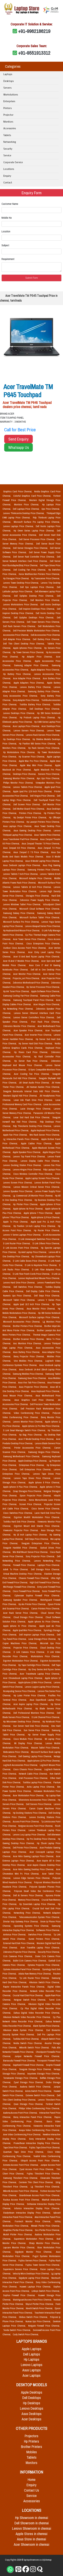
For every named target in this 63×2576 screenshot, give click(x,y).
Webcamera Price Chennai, (16, 1751)
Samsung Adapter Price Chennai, (32, 665)
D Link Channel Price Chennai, (46, 1717)
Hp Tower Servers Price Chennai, (29, 652)
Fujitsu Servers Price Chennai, (33, 2260)
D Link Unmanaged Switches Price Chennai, (39, 1239)
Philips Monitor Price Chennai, (18, 782)
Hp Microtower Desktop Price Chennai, (22, 1721)
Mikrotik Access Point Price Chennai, (21, 2191)
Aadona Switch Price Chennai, (36, 2086)
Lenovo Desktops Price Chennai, (19, 713)
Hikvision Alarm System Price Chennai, (24, 2030)
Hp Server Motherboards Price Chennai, (31, 1706)
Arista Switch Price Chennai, (38, 2091)
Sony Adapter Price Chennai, (26, 700)
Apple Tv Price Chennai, (16, 1221)
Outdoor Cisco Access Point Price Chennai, (25, 947)
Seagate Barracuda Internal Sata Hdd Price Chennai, (31, 1091)
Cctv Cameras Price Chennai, (18, 1956)
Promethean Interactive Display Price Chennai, (37, 2143)
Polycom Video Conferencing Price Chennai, (31, 1415)
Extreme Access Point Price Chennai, (21, 2164)
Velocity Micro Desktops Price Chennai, (31, 2273)
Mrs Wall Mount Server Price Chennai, (31, 1552)
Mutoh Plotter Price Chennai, (18, 2234)
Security (7, 149)
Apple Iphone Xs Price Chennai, (44, 1621)
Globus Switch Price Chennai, (34, 2317)
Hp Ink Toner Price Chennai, (16, 991)
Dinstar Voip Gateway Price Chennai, (21, 1921)
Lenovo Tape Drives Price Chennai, (33, 1478)
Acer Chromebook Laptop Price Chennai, (23, 1678)
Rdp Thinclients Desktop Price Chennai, (32, 1126)
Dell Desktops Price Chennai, (45, 708)
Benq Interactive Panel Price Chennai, (33, 2117)
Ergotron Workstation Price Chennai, (21, 1660)
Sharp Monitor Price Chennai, (44, 2243)
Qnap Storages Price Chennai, (27, 1491)
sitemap (48, 2559)
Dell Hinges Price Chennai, (43, 795)
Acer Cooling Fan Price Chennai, (32, 1073)
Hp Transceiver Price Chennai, (45, 578)
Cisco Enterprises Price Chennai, (43, 943)
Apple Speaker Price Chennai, (27, 1152)
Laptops (7, 74)
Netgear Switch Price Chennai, (31, 1999)
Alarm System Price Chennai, (46, 2025)
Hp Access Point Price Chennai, (31, 1228)
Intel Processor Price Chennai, (34, 1778)
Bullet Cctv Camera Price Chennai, (30, 1960)
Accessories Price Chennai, (16, 634)
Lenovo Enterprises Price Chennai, (31, 1471)
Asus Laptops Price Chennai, (18, 826)
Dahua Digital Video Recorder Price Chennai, (37, 2012)
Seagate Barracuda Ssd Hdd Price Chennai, (31, 1076)
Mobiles (31, 2452)
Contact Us (31, 2490)
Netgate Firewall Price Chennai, (44, 2325)
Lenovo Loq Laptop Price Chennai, (29, 1834)
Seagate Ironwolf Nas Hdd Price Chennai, (31, 1119)
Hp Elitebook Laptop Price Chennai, (31, 719)
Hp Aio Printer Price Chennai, (32, 1604)
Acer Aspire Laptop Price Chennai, (31, 1704)
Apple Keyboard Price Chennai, (45, 1130)
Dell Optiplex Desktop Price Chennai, (35, 595)
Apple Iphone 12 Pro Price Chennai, (43, 1760)
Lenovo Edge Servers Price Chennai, (32, 1878)
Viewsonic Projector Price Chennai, (21, 1530)
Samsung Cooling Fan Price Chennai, (21, 995)
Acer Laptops (31, 2375)
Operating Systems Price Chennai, (32, 1925)
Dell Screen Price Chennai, (27, 804)
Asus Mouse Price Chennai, (18, 1395)
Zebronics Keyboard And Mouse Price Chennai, (31, 1063)
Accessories (9, 128)
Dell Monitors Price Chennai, (45, 600)
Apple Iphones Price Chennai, (28, 647)
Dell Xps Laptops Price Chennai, (38, 587)
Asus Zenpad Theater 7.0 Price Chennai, (41, 843)
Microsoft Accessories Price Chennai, (22, 1321)
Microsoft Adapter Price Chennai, (36, 878)
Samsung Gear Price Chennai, (32, 1378)
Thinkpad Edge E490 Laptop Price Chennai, (31, 515)
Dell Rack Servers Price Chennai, (20, 626)
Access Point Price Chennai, (26, 1821)
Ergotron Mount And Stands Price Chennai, (37, 1525)
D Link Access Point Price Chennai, (21, 1247)
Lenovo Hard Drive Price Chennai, (19, 1282)
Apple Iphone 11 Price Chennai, (45, 1217)
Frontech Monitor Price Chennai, (34, 2221)
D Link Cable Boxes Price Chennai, (30, 1260)
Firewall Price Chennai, (24, 1565)
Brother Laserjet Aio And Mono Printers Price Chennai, (31, 1332)
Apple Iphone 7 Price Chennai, (39, 1213)
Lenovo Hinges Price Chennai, (27, 1169)
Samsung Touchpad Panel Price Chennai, (34, 1000)
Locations (8, 169)
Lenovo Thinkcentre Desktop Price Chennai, (24, 513)
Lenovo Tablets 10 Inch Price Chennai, (32, 887)
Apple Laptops (31, 2348)
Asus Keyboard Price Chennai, (45, 1391)
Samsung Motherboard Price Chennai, (22, 1456)
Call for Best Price (20, 429)
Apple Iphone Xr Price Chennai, (20, 1625)
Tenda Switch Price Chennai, (17, 2330)
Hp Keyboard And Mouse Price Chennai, (21, 930)
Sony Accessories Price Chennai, (21, 695)
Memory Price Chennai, (29, 1899)
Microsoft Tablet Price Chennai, (19, 1299)
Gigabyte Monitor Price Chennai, (35, 2251)
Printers (7, 108)
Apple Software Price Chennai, (45, 991)
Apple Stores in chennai (31, 2533)
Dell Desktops (31, 2397)
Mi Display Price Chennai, (29, 1743)
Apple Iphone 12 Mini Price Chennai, (35, 1682)
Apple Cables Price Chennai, (37, 1143)
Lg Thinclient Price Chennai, (45, 2186)
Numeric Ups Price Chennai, (18, 1295)
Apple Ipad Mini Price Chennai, (27, 1630)
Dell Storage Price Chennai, (45, 1569)
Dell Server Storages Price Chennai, (31, 548)
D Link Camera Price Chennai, (30, 1652)
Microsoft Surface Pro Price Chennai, (21, 921)
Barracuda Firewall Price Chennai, (19, 2060)
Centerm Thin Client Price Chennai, (36, 2182)
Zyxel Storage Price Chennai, (29, 2082)
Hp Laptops (31, 2359)
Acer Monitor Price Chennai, (27, 973)
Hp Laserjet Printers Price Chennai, (43, 821)
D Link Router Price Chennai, (17, 1243)
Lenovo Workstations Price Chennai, (21, 604)
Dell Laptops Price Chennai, (26, 508)
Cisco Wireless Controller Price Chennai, (33, 1173)
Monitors (8, 122)
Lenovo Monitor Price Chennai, (28, 1421)
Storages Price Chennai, (38, 895)
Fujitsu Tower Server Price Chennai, (43, 2264)
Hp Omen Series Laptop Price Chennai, (35, 530)
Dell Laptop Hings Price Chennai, (31, 798)
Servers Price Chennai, (49, 774)
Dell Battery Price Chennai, (46, 639)
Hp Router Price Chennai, (47, 1230)
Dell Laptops (31, 2354)
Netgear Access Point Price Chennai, (36, 1825)
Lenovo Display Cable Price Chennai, (40, 1160)
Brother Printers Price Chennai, (28, 1326)
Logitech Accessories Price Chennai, (20, 1765)
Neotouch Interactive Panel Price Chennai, (31, 2280)
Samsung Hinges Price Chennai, (44, 1452)
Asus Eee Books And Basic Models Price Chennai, (31, 854)
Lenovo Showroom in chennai (31, 2528)
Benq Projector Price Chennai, (30, 1356)
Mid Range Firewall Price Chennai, (19, 1586)
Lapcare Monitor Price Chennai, (19, 2247)
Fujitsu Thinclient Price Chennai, (43, 2173)
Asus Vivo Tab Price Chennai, (32, 1382)
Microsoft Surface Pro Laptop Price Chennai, (37, 521)
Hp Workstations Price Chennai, (19, 752)
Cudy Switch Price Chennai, (26, 2334)
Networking (9, 142)
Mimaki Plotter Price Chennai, (45, 2225)
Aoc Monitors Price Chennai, (28, 1343)
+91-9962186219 (34, 31)
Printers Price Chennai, (31, 813)
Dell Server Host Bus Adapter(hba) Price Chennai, (31, 563)
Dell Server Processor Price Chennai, (37, 539)
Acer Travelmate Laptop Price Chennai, (40, 1673)
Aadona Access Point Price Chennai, (20, 2112)
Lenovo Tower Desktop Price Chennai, (21, 582)
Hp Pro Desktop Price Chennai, (42, 1838)
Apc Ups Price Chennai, (48, 778)
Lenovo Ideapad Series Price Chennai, (42, 926)
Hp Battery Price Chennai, (18, 674)
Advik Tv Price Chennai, (16, 1569)
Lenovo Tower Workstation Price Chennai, (31, 889)
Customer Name (10, 204)
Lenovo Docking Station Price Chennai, (22, 1165)
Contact (7, 183)
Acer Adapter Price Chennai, (27, 678)
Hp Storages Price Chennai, (16, 578)
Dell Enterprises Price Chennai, (36, 1469)
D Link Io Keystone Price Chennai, (41, 1265)
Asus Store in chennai (31, 2539)
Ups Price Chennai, (50, 508)
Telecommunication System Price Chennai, (39, 1917)
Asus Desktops (31, 2413)
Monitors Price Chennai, (27, 504)
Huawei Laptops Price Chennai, (36, 2286)
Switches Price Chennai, (40, 1934)
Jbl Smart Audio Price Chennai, (34, 1082)
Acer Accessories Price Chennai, (31, 659)
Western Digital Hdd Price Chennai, (20, 1095)
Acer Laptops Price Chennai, (26, 726)
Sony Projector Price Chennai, (41, 1556)
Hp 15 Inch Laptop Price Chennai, (30, 1534)
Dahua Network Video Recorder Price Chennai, (31, 2023)
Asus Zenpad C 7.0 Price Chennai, (31, 852)
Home (31, 2479)
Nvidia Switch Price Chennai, (28, 2043)
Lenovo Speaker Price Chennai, (18, 1191)
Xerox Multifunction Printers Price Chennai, (39, 574)
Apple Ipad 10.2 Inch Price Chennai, (32, 1304)
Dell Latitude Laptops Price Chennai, (31, 589)
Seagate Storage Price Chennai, (35, 2069)
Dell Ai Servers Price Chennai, (28, 1895)
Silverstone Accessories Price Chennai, (38, 1799)
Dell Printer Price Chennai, (25, 1847)
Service (7, 155)
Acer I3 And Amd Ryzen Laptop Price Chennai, (36, 956)
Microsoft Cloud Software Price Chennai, (39, 908)
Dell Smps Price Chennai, (47, 1295)
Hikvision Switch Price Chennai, (44, 1982)
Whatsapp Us (18, 447)
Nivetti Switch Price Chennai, (39, 2308)
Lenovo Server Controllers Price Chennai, (34, 1017)
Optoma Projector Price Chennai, (44, 1964)
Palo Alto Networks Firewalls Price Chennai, (31, 2049)
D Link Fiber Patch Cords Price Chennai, (31, 1273)
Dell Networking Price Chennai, (31, 1558)
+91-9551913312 (34, 52)
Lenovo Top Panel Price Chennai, (29, 1156)
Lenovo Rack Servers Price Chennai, (43, 734)
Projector (8, 115)
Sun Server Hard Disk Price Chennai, (31, 1725)
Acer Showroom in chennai (31, 2544)
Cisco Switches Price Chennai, (18, 1512)
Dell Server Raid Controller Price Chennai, (34, 556)
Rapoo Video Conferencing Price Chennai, (31, 2119)
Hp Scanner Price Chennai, (32, 756)
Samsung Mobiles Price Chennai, (28, 1373)
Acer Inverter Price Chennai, (38, 1034)
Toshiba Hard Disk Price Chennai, (19, 1521)
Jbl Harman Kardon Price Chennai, (43, 1086)
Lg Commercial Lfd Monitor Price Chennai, (33, 1195)
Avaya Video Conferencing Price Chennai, (39, 2130)
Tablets (7, 135)
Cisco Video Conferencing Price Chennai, (31, 2154)
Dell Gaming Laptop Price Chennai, (35, 1756)
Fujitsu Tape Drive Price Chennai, (44, 2147)
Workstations (10, 95)
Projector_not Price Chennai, (26, 978)
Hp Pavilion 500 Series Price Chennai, (38, 743)
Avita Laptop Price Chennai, (41, 1786)
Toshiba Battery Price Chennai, (35, 704)
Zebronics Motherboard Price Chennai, (31, 982)
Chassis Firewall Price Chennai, (34, 1578)
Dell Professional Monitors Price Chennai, (34, 1712)
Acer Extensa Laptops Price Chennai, (31, 1858)
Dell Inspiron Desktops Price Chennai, (37, 608)
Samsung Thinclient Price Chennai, (21, 2177)
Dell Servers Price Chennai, (39, 1804)
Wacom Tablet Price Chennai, (45, 1747)
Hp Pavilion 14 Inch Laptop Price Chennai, (35, 1226)
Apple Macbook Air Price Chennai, (31, 767)
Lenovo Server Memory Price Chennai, (31, 1111)
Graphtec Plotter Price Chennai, (18, 2230)
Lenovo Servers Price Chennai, (30, 730)
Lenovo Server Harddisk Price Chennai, (31, 1037)
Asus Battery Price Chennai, (27, 1352)
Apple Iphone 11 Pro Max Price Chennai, (41, 1426)
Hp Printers (31, 2441)
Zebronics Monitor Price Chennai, (19, 1026)
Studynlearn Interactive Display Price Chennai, (27, 2212)
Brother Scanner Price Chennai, (29, 1339)
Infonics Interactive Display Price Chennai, (37, 2208)
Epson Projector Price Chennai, (36, 1495)
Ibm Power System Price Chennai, (31, 1789)
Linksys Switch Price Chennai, (46, 2290)
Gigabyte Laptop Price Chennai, (34, 2277)
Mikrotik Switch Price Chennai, (34, 2047)
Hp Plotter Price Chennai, (26, 1204)
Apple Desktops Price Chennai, (33, 1460)
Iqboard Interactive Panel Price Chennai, (31, 2215)
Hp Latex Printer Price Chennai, (30, 1695)
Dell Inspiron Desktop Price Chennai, (31, 611)
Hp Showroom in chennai (31, 2517)
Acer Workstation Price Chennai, (29, 1795)
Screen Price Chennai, (31, 1504)
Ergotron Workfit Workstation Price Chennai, (37, 1517)
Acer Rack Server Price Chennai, (21, 1612)
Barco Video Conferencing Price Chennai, (31, 2123)
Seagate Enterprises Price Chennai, (41, 1543)
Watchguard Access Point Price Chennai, (32, 2299)
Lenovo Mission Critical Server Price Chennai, (37, 1186)
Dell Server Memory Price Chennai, (31, 541)
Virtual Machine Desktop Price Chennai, (23, 1573)
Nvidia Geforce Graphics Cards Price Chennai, (31, 1045)
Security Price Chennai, (49, 1951)
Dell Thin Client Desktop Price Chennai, (24, 643)
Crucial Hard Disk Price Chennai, (28, 1995)
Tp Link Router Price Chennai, (34, 1978)
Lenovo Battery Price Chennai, (36, 687)
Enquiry (7, 176)
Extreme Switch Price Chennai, (41, 2095)
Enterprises (9, 101)
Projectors (31, 2436)
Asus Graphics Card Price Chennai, (35, 1399)
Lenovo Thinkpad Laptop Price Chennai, (31, 832)
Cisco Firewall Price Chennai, (27, 1591)
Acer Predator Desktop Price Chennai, (31, 1441)
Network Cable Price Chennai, (33, 1773)
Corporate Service (13, 162)
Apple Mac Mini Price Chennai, (37, 765)
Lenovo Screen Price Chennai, (18, 1182)
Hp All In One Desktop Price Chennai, (31, 1197)
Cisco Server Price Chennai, (45, 1508)
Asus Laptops (31, 2370)
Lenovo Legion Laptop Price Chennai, (42, 1686)
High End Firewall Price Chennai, (45, 1582)
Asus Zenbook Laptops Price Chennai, (22, 865)
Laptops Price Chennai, (48, 1565)
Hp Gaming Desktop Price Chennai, (31, 1841)
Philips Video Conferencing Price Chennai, (39, 2108)
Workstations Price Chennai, (45, 1656)
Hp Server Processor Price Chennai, (43, 987)
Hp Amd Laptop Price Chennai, (32, 1252)
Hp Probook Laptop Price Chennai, (38, 717)
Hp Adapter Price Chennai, (38, 656)
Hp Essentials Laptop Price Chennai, (38, 1904)
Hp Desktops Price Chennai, (17, 739)
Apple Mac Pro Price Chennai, (34, 760)
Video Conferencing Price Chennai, (32, 1412)
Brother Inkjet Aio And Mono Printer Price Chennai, (31, 1328)
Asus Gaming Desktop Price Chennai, (33, 830)
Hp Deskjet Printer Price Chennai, (30, 817)
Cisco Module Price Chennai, (28, 1738)
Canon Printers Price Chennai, (45, 1608)
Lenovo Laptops (31, 2364)
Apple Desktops (31, 2392)
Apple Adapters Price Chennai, (30, 682)
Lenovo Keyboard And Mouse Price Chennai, (39, 1278)
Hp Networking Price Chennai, (19, 1008)
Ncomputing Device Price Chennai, (19, 1691)
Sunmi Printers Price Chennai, (44, 1938)
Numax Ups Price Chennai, (39, 2321)
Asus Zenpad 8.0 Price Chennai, (19, 847)
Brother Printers (31, 2446)
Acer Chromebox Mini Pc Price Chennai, (31, 1871)
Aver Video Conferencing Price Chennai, (22, 2134)
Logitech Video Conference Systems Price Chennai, (31, 1363)
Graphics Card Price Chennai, (18, 491)
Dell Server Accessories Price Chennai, (31, 532)
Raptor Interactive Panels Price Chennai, (24, 1986)
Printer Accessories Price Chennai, (33, 1447)
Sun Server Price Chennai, (37, 1730)
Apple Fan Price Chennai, (15, 1134)
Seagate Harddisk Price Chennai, (21, 1547)
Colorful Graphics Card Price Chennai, (32, 495)
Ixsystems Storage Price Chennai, (43, 2073)
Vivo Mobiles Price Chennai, (29, 1360)
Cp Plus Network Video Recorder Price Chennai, (31, 2019)
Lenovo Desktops (31, 2408)
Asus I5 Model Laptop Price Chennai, (42, 860)
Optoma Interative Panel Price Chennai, (22, 1969)
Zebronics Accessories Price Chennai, (31, 1054)
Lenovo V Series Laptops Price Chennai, (22, 1234)
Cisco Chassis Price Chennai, (28, 1769)
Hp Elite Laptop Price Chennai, (31, 1906)
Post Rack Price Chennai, (45, 1021)
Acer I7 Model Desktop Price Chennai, (36, 1439)
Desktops (8, 81)
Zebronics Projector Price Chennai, (19, 1951)
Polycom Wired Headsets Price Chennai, (31, 1880)
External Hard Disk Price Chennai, (19, 1943)
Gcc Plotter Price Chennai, (47, 2230)
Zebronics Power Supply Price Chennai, (40, 900)
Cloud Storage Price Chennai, (28, 1617)
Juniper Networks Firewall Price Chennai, (37, 2056)
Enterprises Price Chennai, (32, 1465)
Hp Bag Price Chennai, (31, 1434)
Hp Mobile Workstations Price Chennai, (31, 1310)
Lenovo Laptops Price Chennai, (18, 526)
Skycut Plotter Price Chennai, (40, 2304)
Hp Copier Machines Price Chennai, (31, 1641)
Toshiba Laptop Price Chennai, (37, 1782)
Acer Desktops (31, 2419)
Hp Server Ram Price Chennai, (32, 1060)
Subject (5, 245)
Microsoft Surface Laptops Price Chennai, (39, 1317)
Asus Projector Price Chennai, (34, 1386)
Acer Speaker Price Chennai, (29, 1030)
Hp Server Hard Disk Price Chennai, (36, 1043)
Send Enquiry (18, 439)
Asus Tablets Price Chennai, (47, 834)
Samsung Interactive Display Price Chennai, (31, 1928)
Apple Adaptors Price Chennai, (45, 669)
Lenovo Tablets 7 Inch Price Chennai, (21, 873)
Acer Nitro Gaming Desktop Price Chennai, (34, 1869)
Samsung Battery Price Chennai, (44, 691)
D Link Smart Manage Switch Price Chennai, (24, 1430)
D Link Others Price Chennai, (46, 1243)
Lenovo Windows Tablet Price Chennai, (22, 904)
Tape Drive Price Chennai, (15, 2147)
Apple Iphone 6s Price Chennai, (28, 1208)
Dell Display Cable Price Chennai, (43, 1291)
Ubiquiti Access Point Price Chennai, (40, 2160)
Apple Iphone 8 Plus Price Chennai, (20, 1486)
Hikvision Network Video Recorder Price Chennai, (27, 2017)
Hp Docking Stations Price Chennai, (30, 1812)
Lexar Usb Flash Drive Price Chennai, (34, 1100)
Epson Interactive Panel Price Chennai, (31, 2310)
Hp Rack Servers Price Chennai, (44, 747)
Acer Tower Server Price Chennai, (29, 939)
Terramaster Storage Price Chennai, (21, 2077)
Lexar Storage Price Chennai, (42, 1638)
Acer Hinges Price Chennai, (46, 1004)
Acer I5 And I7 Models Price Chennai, (21, 960)
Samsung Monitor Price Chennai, (19, 778)
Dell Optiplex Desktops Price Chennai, (35, 617)
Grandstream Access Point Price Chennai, (39, 2195)
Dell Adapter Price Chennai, (17, 639)
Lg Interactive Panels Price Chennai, (21, 1139)
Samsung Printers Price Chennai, (44, 869)
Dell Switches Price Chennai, (29, 1286)
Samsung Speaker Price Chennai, (21, 1599)
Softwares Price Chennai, (48, 1930)
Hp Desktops (31, 2403)
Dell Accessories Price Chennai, (45, 634)
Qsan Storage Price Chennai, (29, 2104)
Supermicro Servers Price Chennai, (21, 2269)
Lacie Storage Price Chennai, (36, 1108)
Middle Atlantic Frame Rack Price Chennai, (31, 880)
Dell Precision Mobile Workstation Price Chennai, (36, 630)
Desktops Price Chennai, (25, 774)
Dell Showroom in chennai (31, 2523)
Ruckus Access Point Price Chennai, (22, 2199)
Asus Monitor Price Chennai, (42, 1308)
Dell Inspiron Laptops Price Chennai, (37, 1634)
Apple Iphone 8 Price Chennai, (44, 1482)
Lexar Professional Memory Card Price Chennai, (31, 1102)
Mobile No (7, 218)
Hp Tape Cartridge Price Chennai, (34, 1665)
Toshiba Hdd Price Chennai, (26, 2038)
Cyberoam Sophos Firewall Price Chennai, (37, 1595)
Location (6, 231)
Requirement (8, 259)
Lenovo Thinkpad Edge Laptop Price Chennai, (31, 1345)
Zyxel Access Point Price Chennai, (37, 2169)
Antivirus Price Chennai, (15, 1934)
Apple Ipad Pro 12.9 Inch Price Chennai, (33, 791)
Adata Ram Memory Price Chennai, (35, 1973)
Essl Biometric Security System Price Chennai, (31, 2032)
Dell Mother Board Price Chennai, (29, 808)
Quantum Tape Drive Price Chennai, (24, 2151)
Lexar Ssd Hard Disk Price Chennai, (32, 1117)
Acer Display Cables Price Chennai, (31, 1002)
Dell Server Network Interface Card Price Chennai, (31, 559)
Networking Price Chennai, (28, 1912)
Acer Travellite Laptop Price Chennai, (40, 1947)
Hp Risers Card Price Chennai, (32, 1052)
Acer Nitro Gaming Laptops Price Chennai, (34, 1856)
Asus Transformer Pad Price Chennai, (21, 839)
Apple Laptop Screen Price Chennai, (42, 1178)
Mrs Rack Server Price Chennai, (45, 1134)
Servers (7, 88)
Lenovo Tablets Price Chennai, (28, 787)
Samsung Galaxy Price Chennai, (19, 913)
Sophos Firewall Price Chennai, (20, 2295)
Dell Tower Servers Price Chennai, (43, 621)
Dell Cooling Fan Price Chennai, (30, 569)
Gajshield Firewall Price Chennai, (29, 2064)
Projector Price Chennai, (26, 1647)
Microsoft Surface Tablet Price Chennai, (40, 917)
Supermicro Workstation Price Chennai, (34, 2238)
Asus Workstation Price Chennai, (31, 2254)
